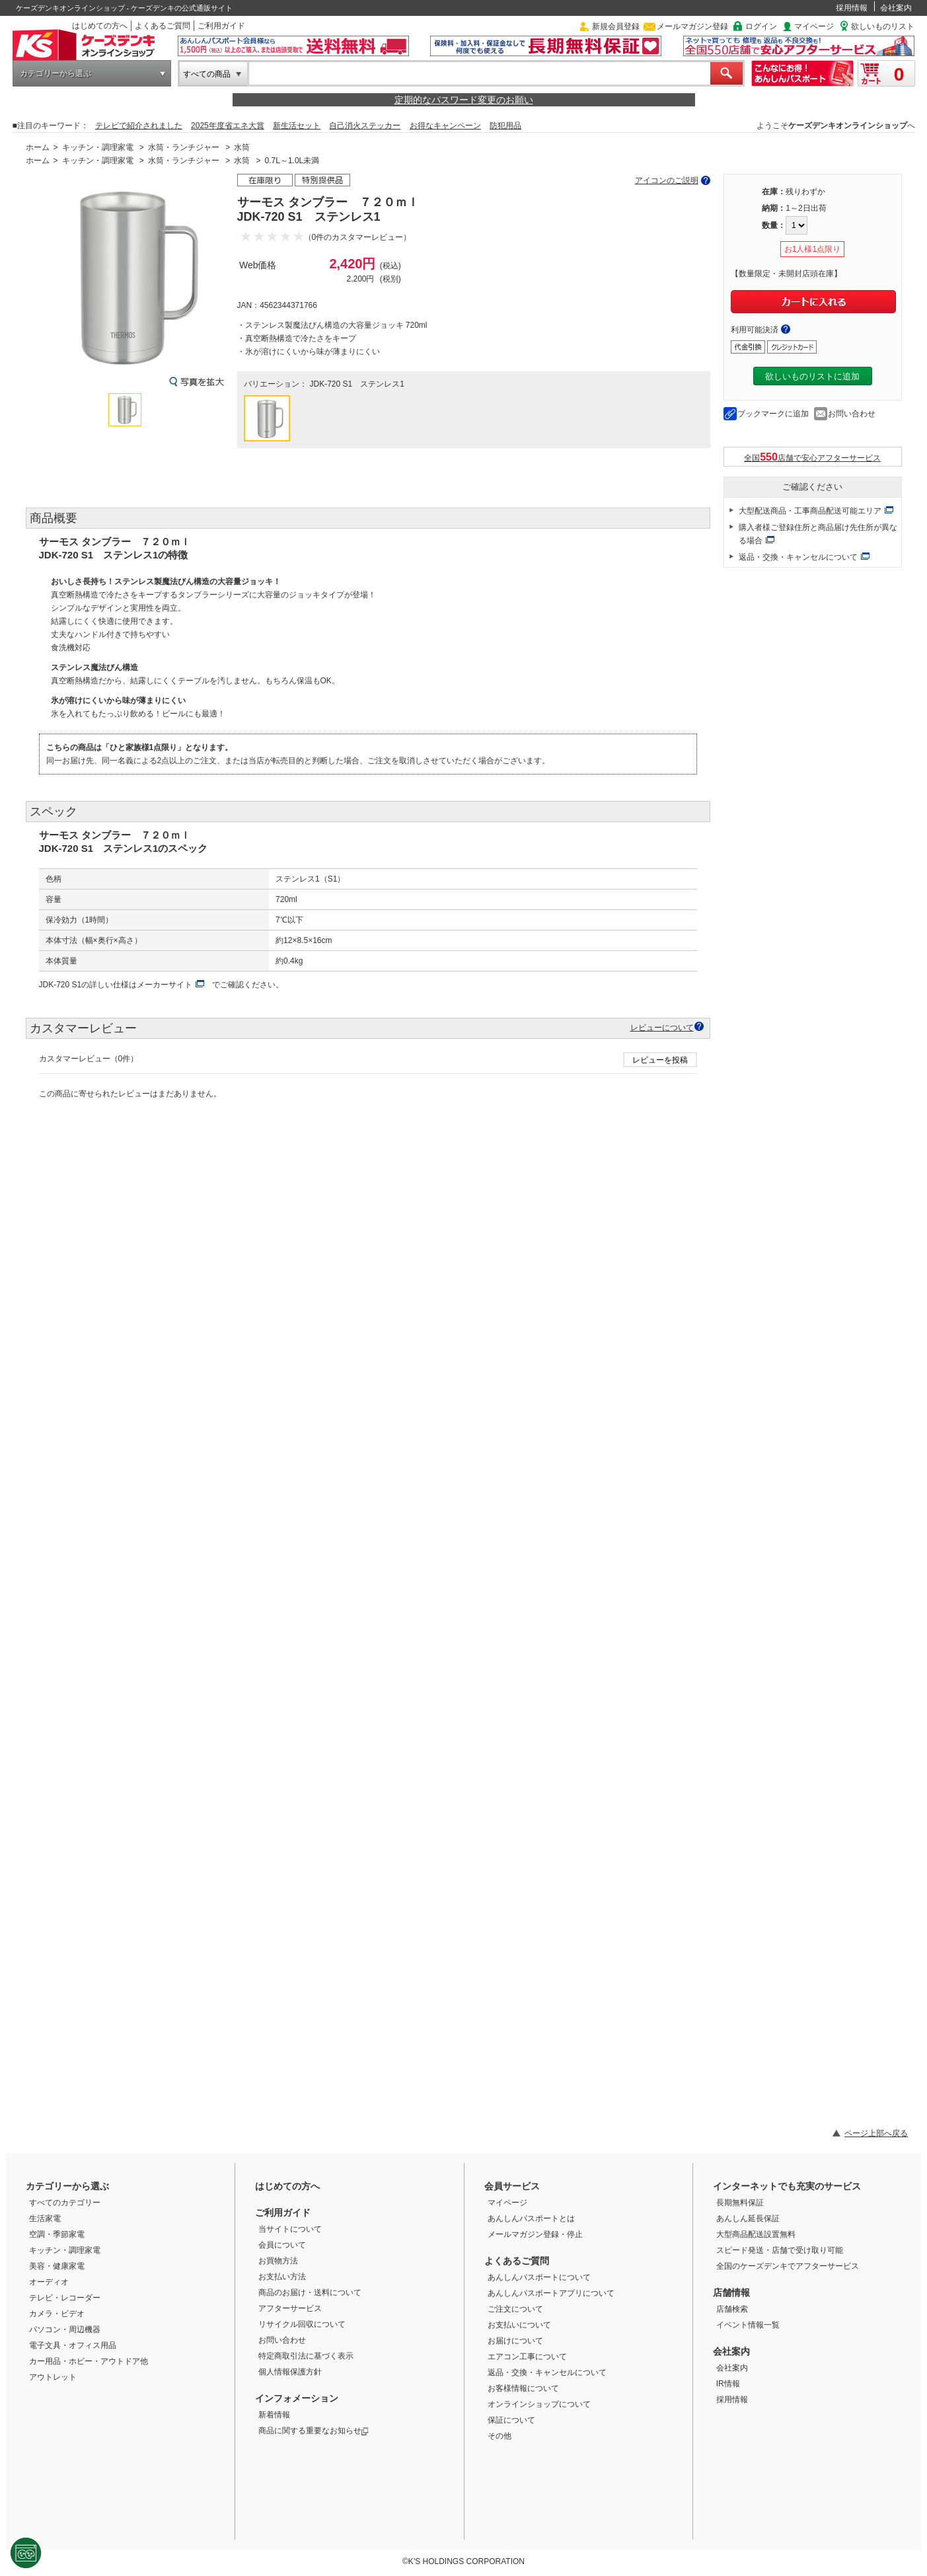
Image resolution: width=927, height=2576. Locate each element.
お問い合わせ (851, 413)
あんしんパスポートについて (539, 2277)
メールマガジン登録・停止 (535, 2234)
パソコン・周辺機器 (64, 2329)
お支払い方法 (282, 2276)
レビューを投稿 (660, 1060)
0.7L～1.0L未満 (292, 160)
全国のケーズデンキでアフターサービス (787, 2266)
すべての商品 (207, 74)
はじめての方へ (100, 25)
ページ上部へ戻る (876, 2133)
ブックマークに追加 (773, 413)
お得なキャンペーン (445, 125)
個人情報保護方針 (290, 2371)
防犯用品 (505, 125)
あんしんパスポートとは (531, 2218)
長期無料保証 (740, 2202)
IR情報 (728, 2383)
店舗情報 (731, 2292)
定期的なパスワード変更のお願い (463, 100)
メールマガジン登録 (692, 26)
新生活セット (296, 125)
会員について (282, 2245)
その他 (499, 2436)
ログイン (761, 26)
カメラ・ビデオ (57, 2313)
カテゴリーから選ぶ (55, 73)
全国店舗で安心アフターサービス (812, 457)
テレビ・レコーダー (64, 2297)
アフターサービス (290, 2308)
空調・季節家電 (57, 2234)
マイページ (814, 26)
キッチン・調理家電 (97, 147)
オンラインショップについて (539, 2404)
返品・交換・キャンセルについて (798, 557)
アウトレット (53, 2377)
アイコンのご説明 (666, 180)
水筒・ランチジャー (183, 147)
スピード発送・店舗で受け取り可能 (779, 2250)
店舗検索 (732, 2309)
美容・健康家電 (57, 2266)
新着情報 (274, 2414)
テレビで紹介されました (138, 125)
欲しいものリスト (882, 26)
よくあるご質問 (162, 25)
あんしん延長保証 (748, 2218)
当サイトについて (290, 2229)
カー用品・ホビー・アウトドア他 (88, 2361)
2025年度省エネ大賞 (227, 125)
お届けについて (515, 2340)
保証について (511, 2420)
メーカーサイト (164, 984)
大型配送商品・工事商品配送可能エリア (810, 510)
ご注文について (515, 2309)
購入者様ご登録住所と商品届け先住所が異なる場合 (818, 534)
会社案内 (896, 8)
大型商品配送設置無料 (756, 2234)
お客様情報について (523, 2388)
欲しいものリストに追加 (812, 376)
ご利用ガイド (221, 25)
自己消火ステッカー (364, 125)
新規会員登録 (616, 26)
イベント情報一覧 (748, 2325)
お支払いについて (519, 2325)
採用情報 (852, 8)
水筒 (242, 147)
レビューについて (662, 1027)
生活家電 (45, 2218)
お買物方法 (278, 2260)
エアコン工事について (527, 2356)
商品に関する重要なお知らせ (313, 2430)
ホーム (38, 147)
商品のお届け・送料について (309, 2292)
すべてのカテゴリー (64, 2202)
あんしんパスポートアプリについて (551, 2293)
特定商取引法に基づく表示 (305, 2356)
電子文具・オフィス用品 (72, 2345)
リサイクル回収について (302, 2324)
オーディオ (49, 2282)
